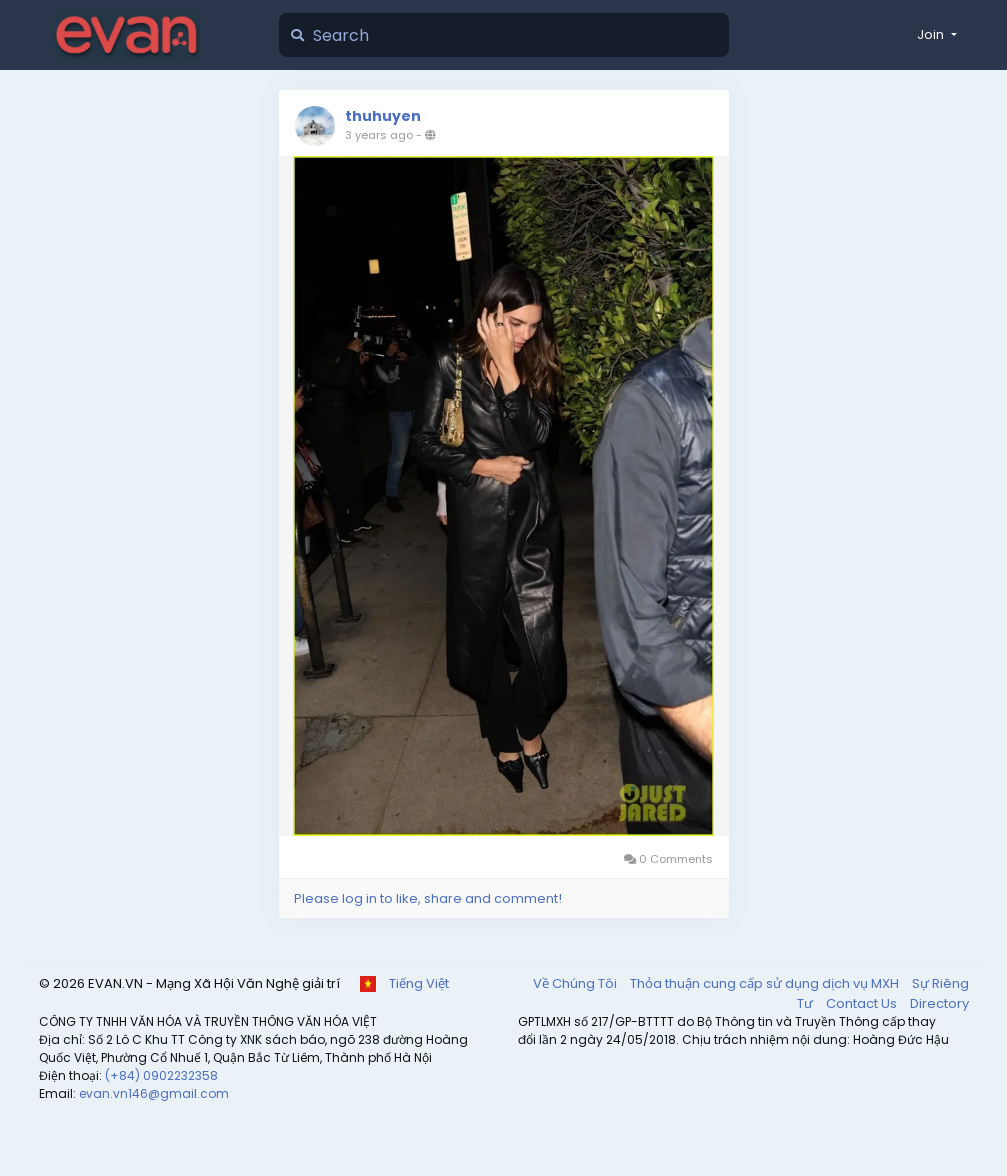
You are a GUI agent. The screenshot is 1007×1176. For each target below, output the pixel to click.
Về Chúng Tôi (576, 983)
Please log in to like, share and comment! (428, 898)
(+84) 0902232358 (161, 1075)
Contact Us (863, 1003)
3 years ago (379, 135)
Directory (939, 1003)
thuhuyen (383, 116)
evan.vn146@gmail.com (154, 1093)
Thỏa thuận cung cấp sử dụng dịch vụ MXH (766, 983)
